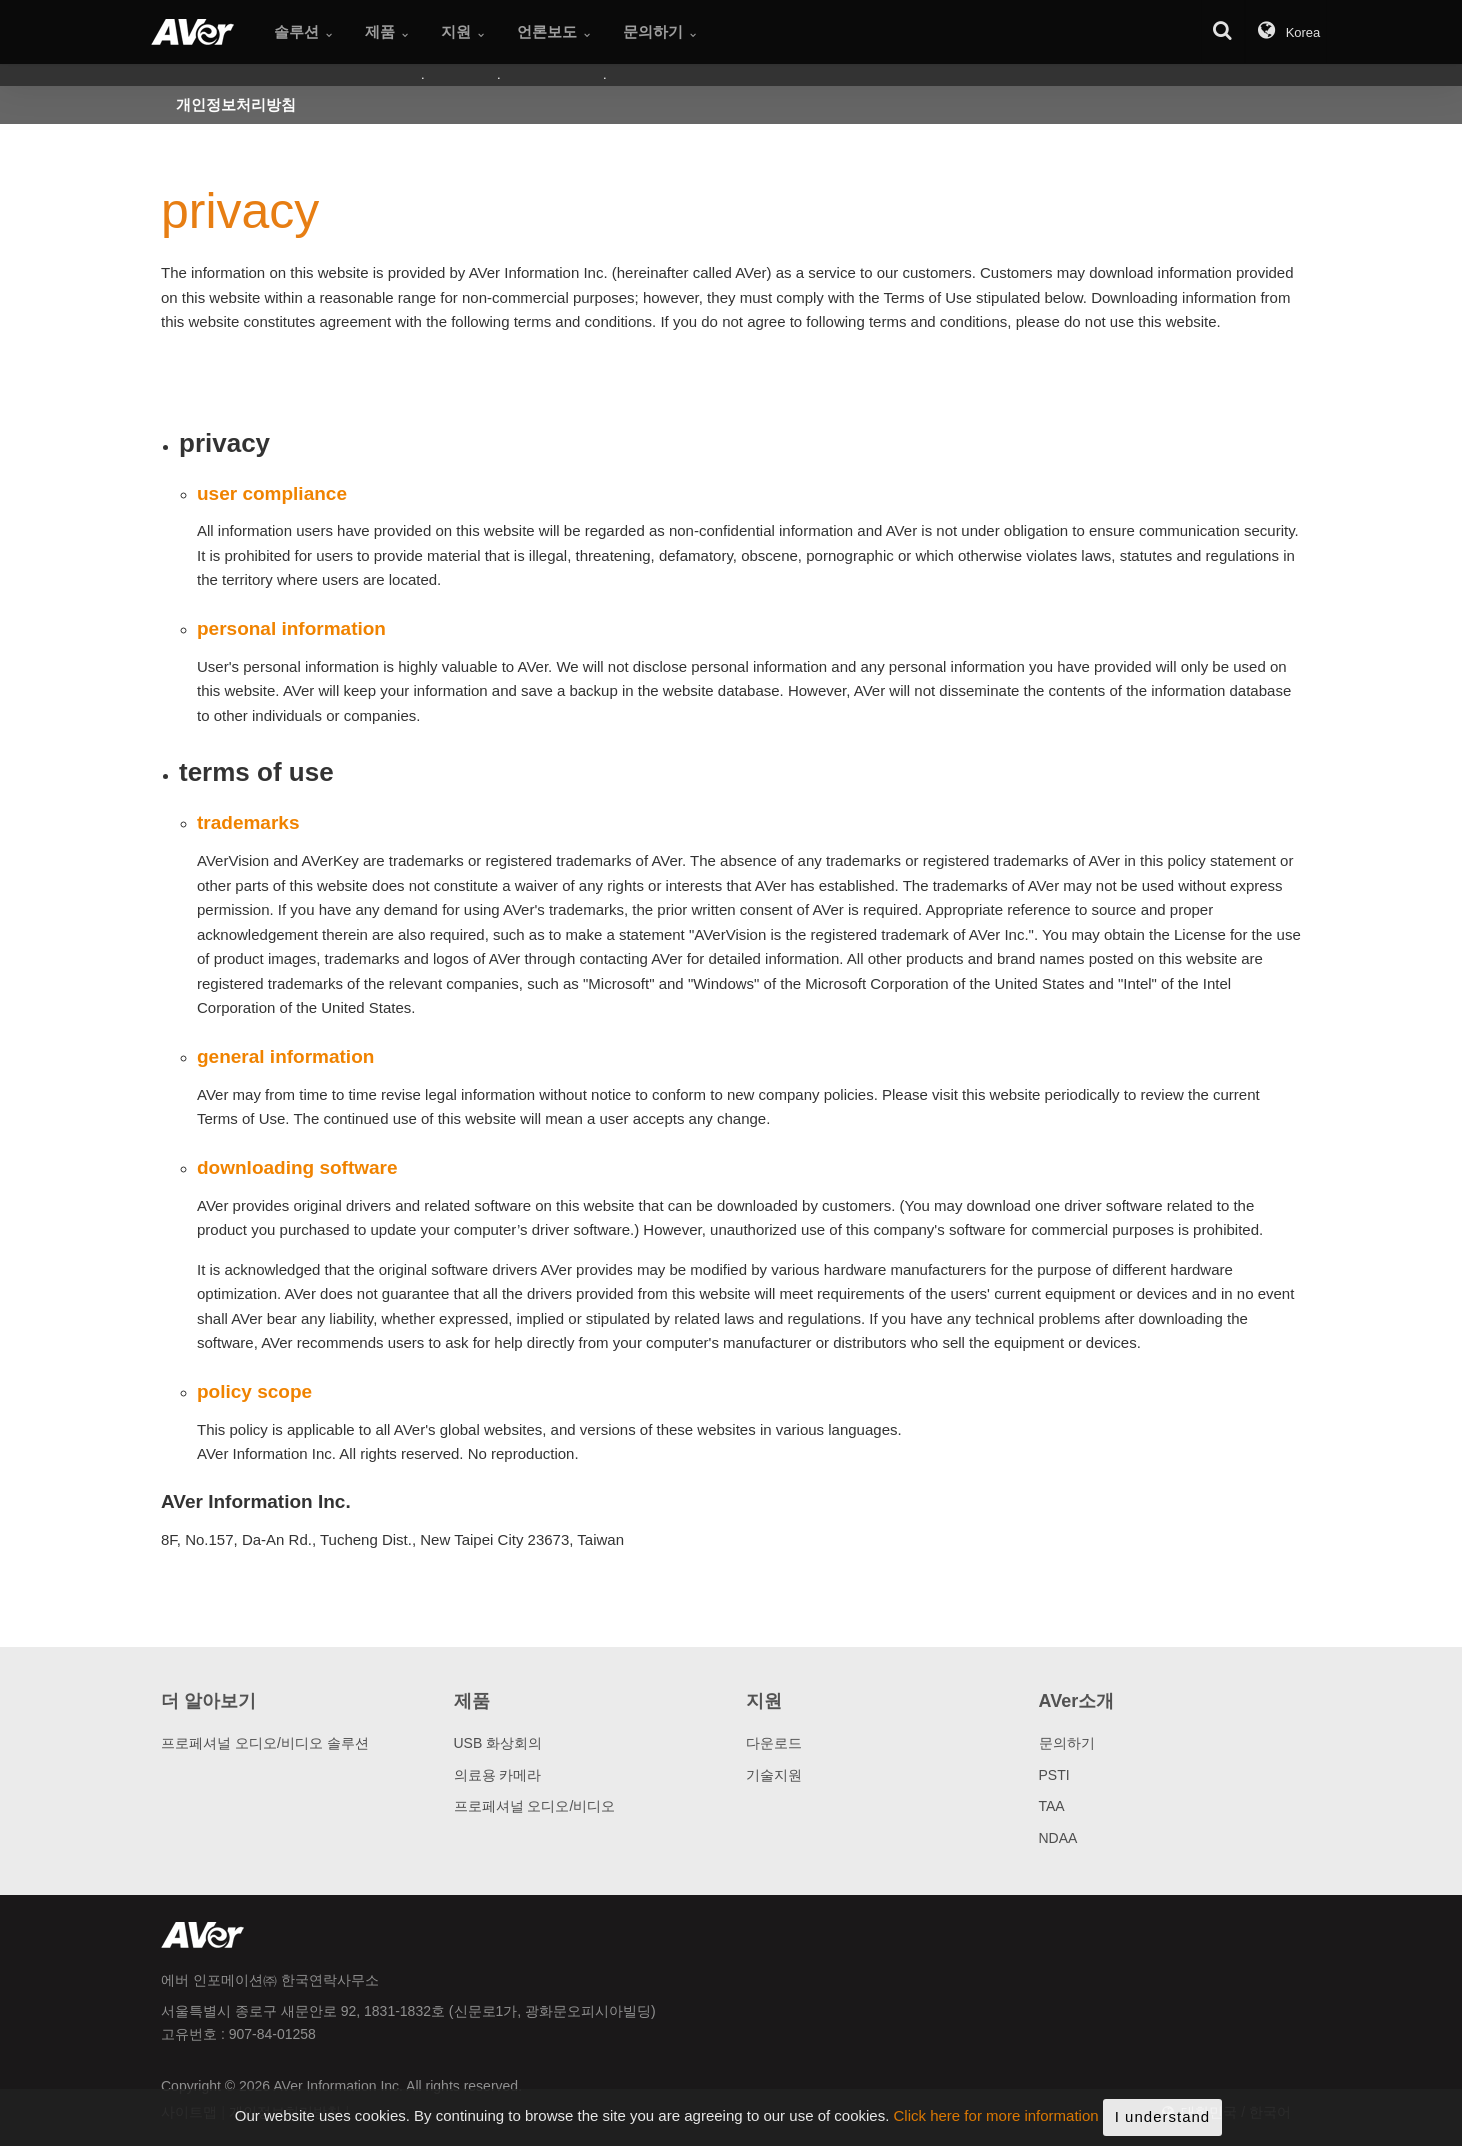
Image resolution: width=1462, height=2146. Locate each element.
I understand (1162, 2121)
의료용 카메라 (498, 1775)
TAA (1052, 1806)
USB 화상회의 (498, 1743)
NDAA (1058, 1838)
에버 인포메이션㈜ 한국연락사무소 (270, 1980)
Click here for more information (996, 2120)
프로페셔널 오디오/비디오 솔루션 (265, 1743)
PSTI (1054, 1775)
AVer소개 (1077, 1701)
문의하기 (1067, 1743)
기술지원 (774, 1775)
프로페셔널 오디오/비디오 (535, 1806)
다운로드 (774, 1743)
